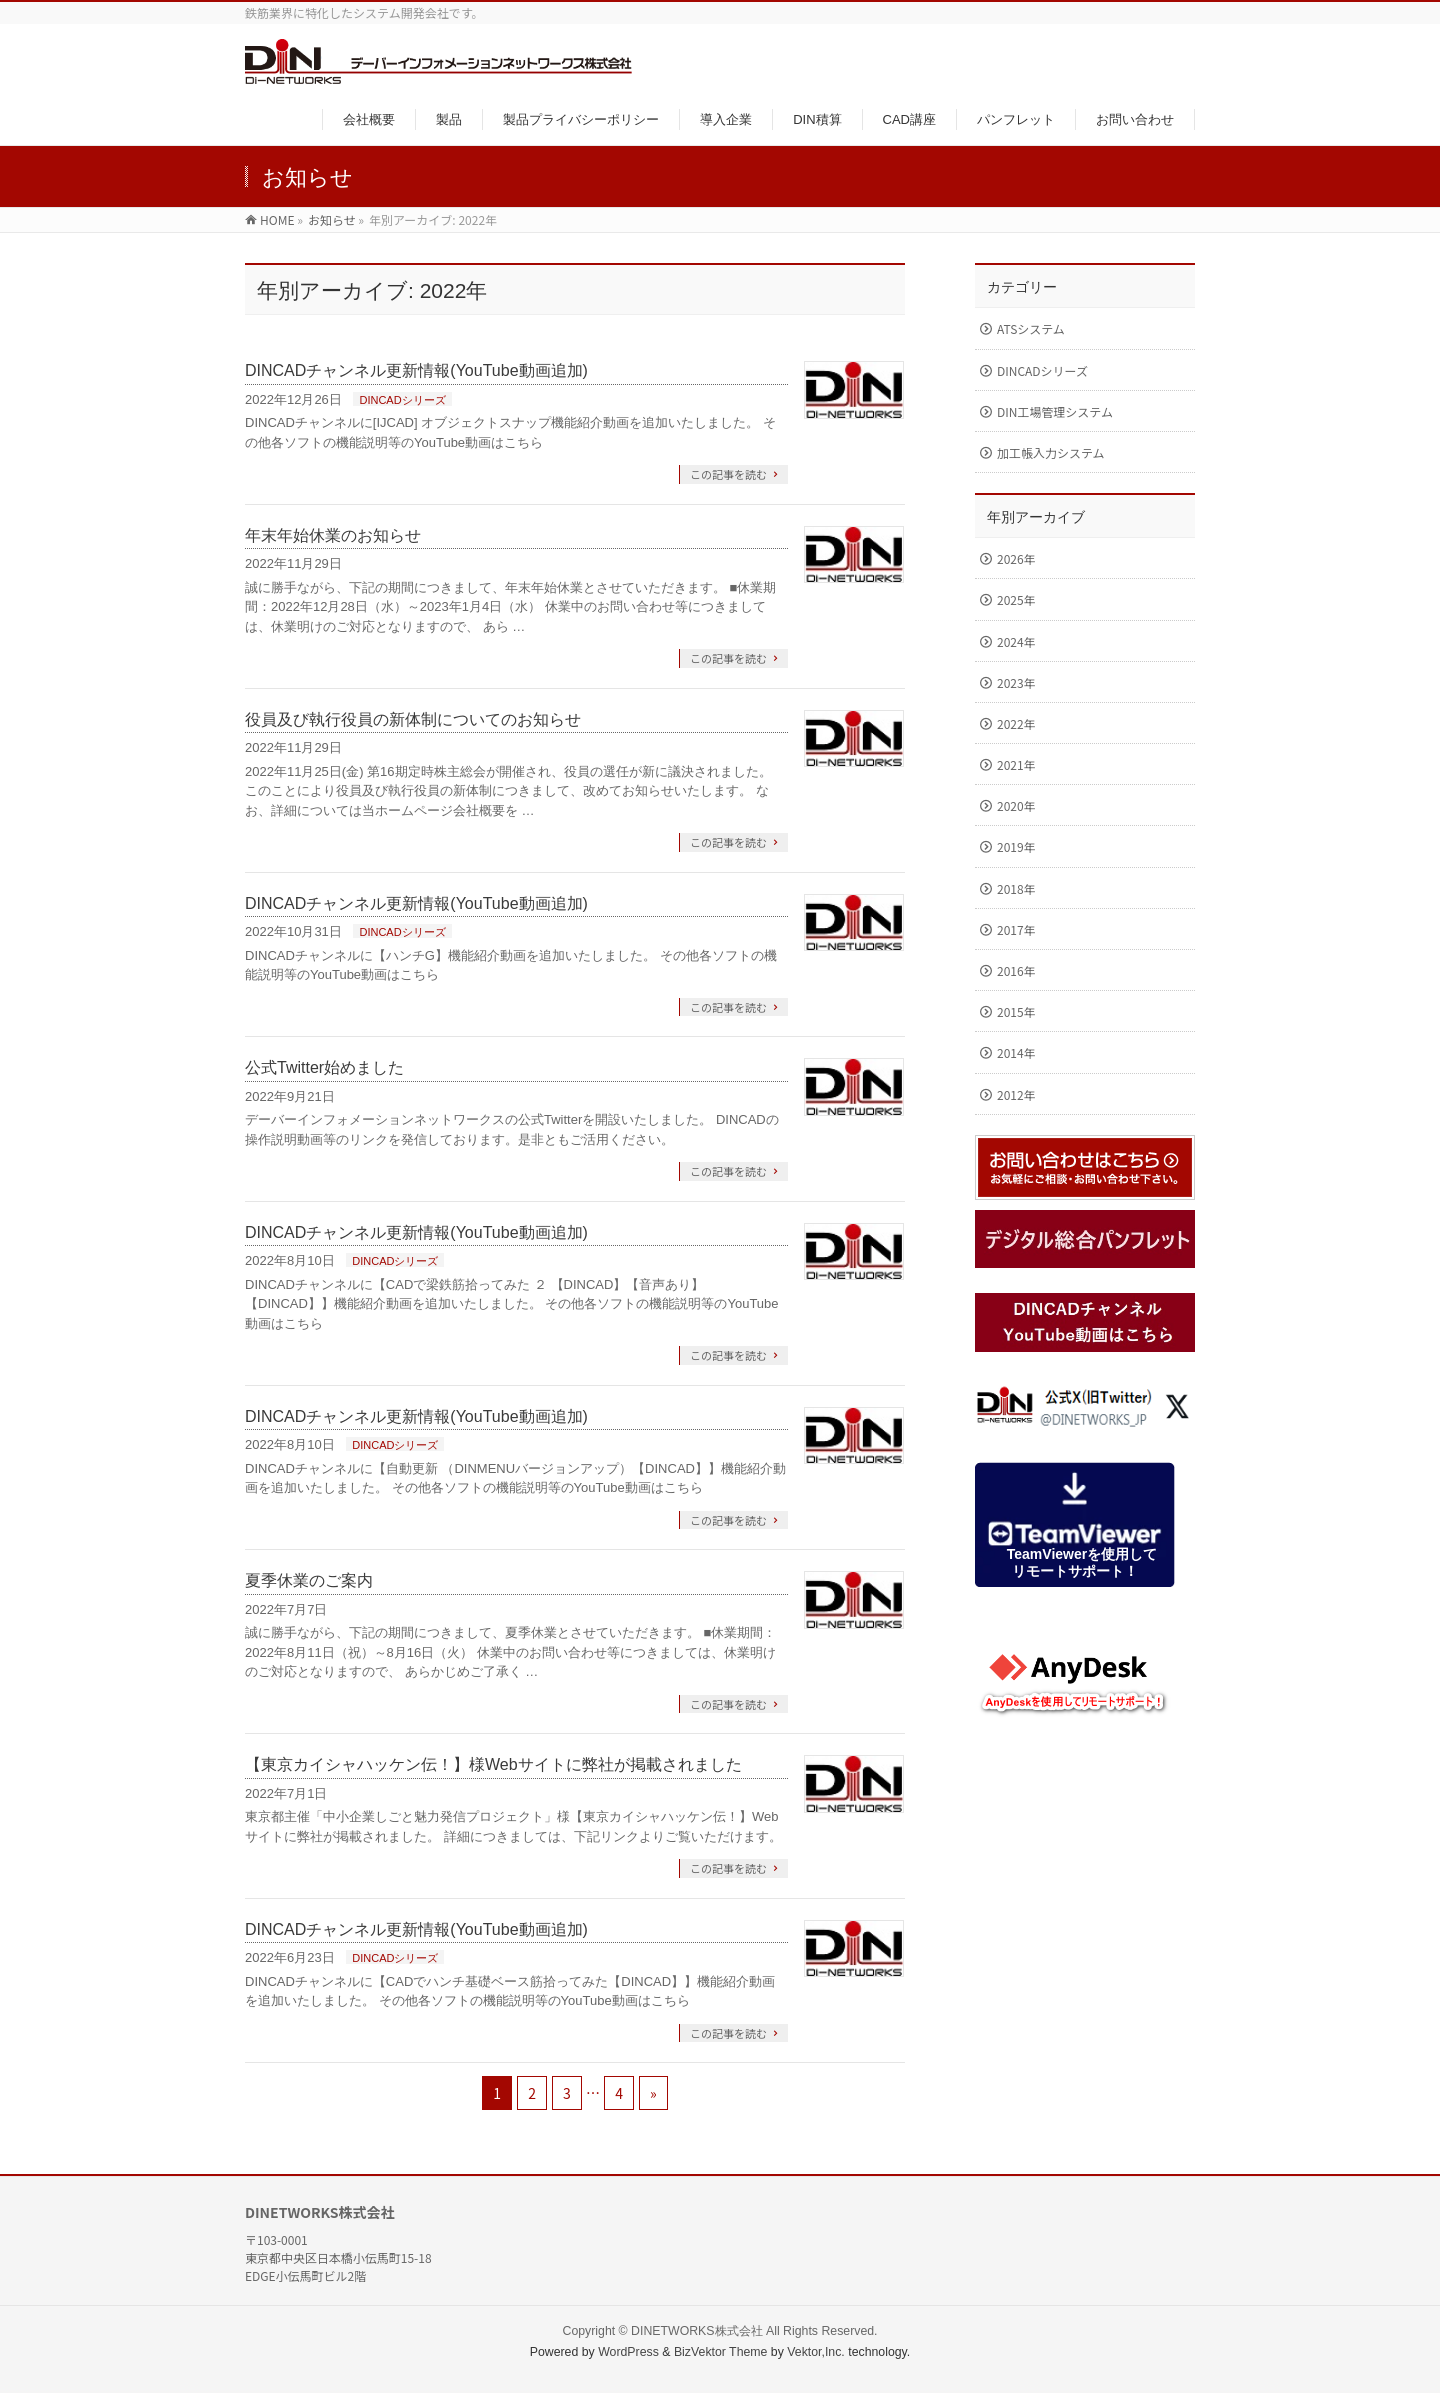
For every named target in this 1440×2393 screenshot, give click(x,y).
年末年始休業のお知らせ (333, 535)
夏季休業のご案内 (309, 1580)
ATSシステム (1031, 328)
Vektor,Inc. (816, 2352)
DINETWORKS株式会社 (696, 2331)
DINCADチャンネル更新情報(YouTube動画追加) (416, 370)
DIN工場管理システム (1055, 411)
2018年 (1016, 888)
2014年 (1016, 1052)
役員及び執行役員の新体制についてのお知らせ (413, 719)
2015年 (1016, 1011)
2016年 (1016, 970)
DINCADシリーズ (402, 400)
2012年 (1016, 1094)
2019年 (1016, 846)
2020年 (1016, 805)
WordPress (628, 2352)
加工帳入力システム (1051, 452)
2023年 (1016, 682)
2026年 (1016, 558)
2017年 (1016, 929)
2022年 (1016, 723)
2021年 (1016, 764)
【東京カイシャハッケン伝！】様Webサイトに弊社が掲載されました (493, 1764)
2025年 (1016, 599)
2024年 (1016, 641)
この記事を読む (728, 474)
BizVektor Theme (721, 2352)
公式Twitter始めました (324, 1067)
